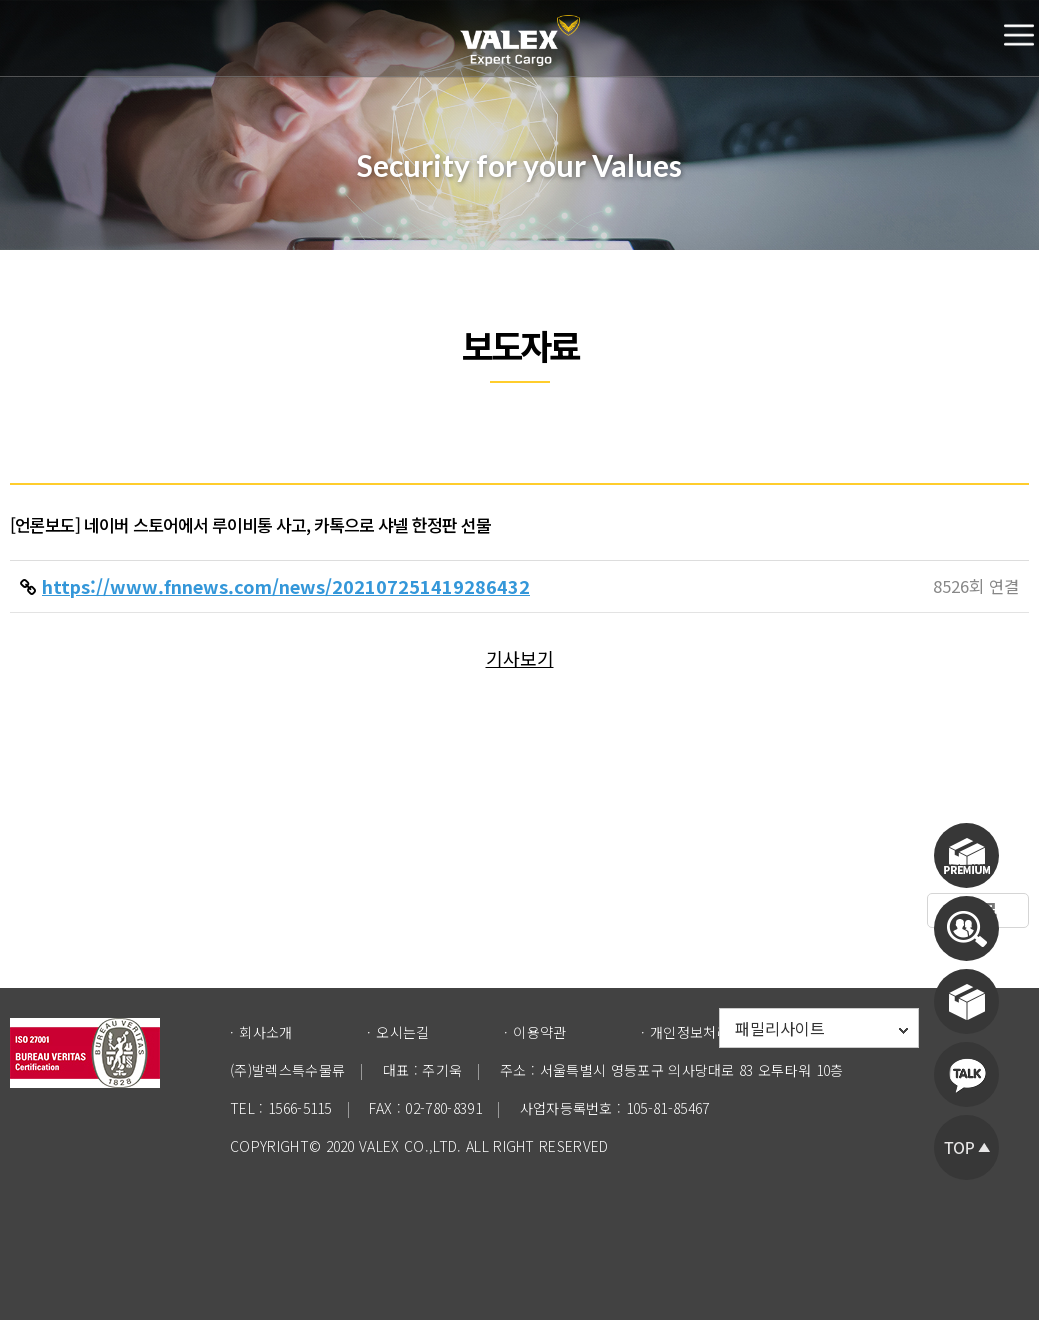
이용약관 (539, 1032)
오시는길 (402, 1032)
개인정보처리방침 (703, 1032)
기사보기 (520, 658)
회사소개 (265, 1032)
